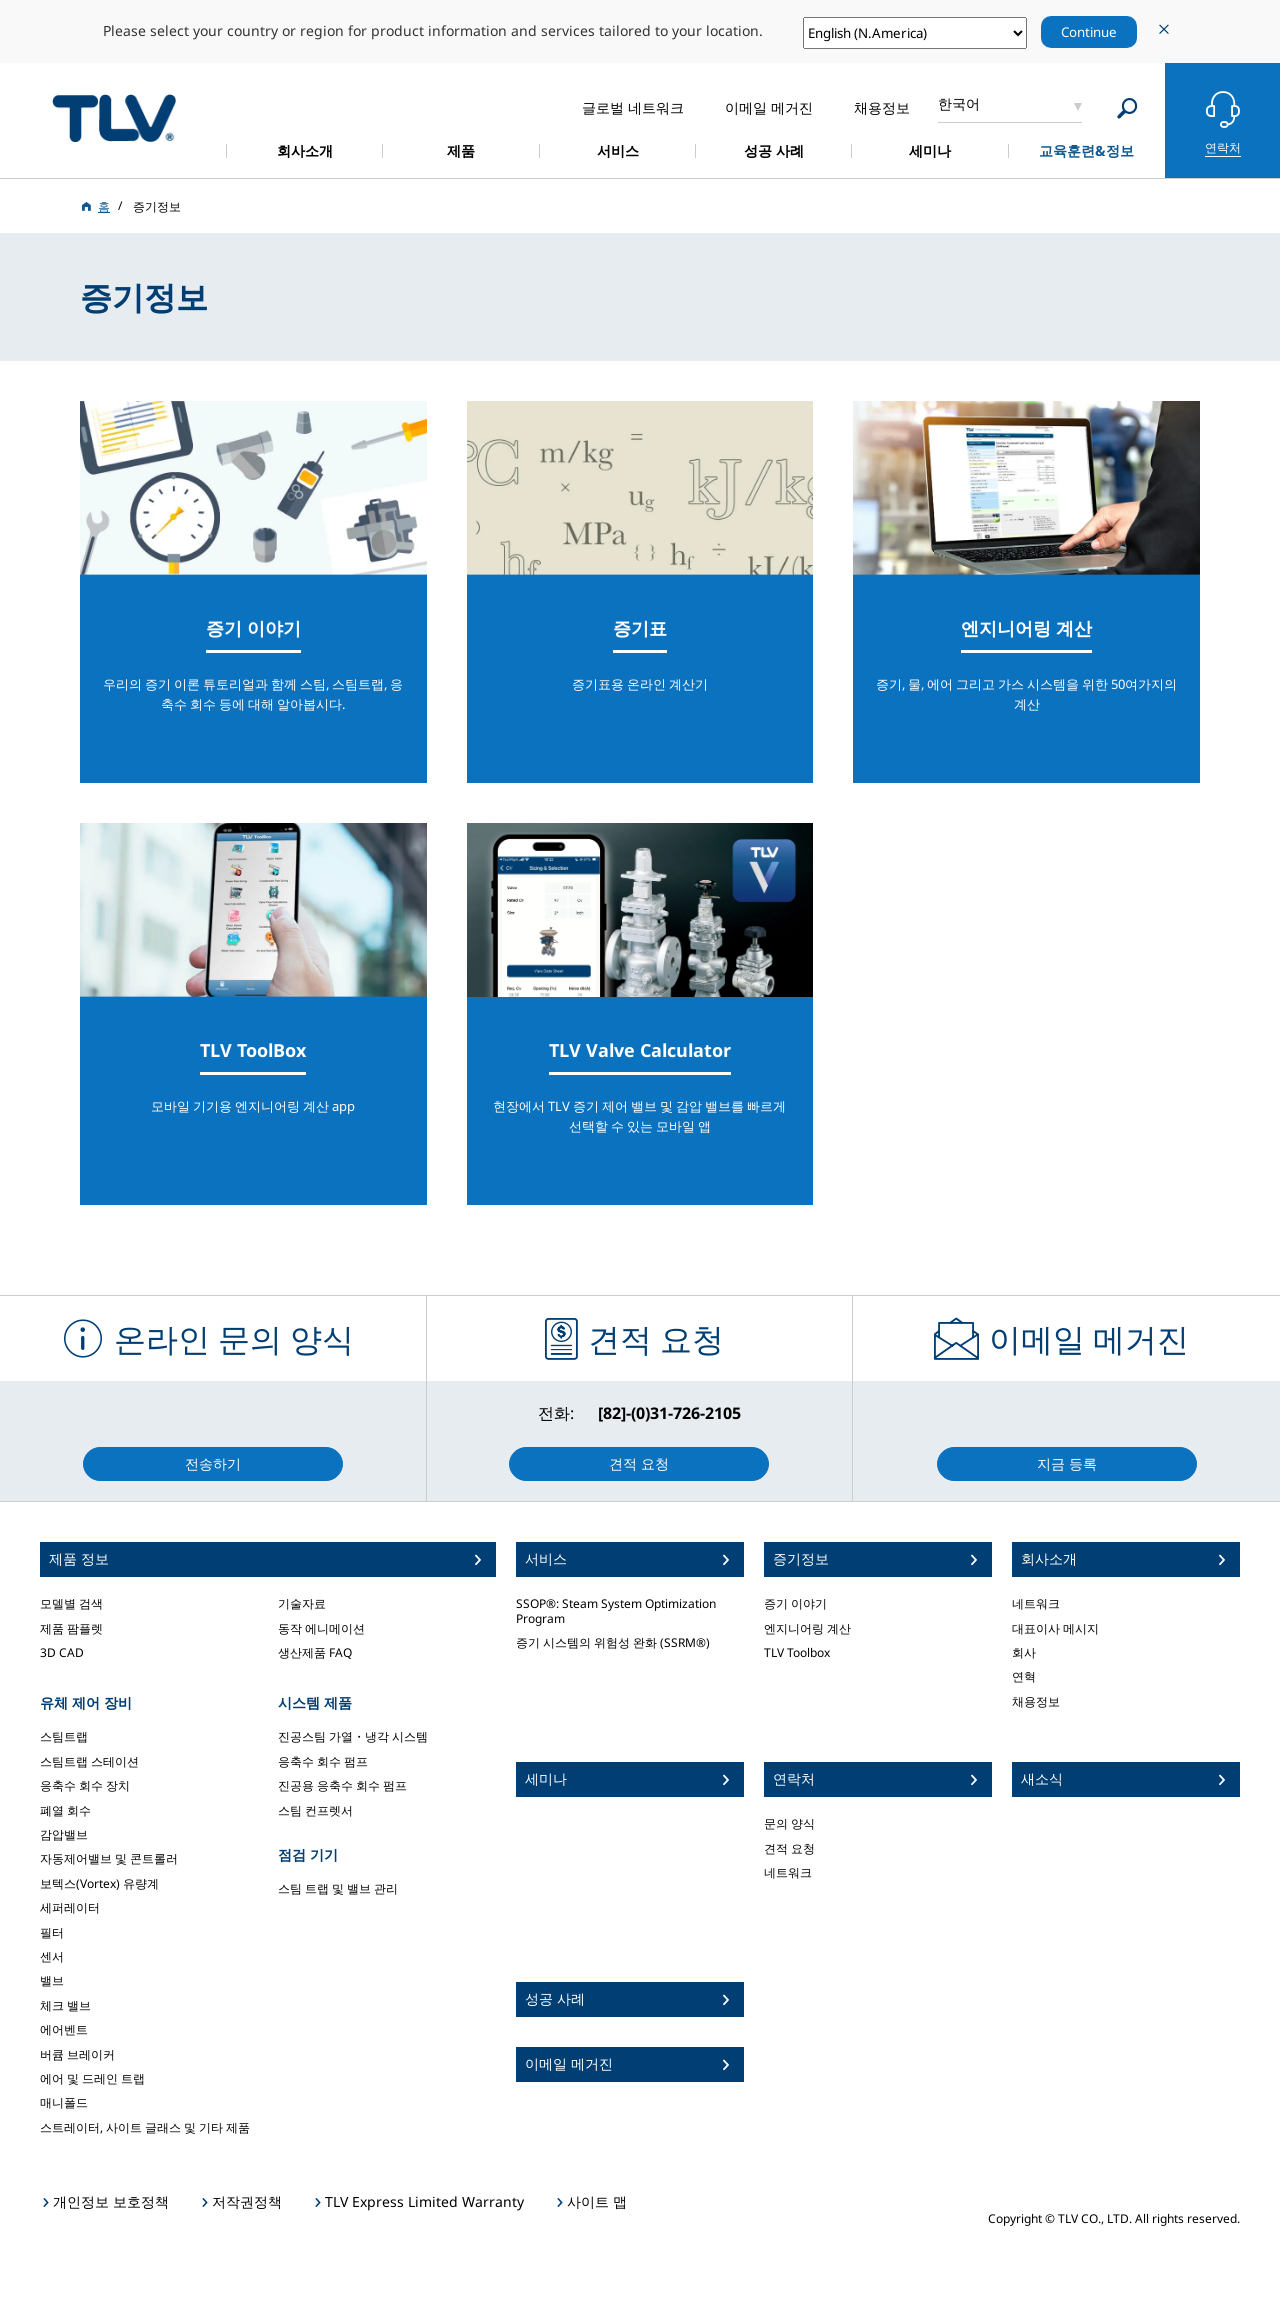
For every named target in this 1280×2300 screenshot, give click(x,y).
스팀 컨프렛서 (315, 1810)
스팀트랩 (64, 1736)
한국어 (959, 103)
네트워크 (788, 1872)
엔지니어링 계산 (807, 1628)
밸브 (52, 1980)
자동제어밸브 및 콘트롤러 (109, 1858)
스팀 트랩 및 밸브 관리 (338, 1888)
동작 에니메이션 (321, 1628)
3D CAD (62, 1652)
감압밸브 (64, 1834)
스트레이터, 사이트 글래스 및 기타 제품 (145, 2127)
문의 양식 (789, 1823)
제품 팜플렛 (71, 1628)
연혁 (1024, 1676)
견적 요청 (789, 1848)
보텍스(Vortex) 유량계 (99, 1883)
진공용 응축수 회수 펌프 (342, 1785)
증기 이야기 (795, 1603)
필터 (52, 1932)
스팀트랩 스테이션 (89, 1761)
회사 (1024, 1652)
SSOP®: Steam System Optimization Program (616, 1610)
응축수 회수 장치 (85, 1785)
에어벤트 (64, 2029)
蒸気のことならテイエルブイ (114, 117)
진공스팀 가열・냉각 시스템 (353, 1736)
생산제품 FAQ (315, 1652)
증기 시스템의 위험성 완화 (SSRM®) (613, 1642)
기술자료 (302, 1603)
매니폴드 (64, 2102)
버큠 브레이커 (77, 2054)
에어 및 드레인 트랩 (92, 2078)
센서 (52, 1956)
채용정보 (1036, 1701)
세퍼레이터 (70, 1907)
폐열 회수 (65, 1810)
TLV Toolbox (797, 1652)
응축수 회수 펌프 (323, 1761)
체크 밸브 (65, 2005)
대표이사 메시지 (1055, 1628)
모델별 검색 (71, 1603)
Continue (1089, 32)
